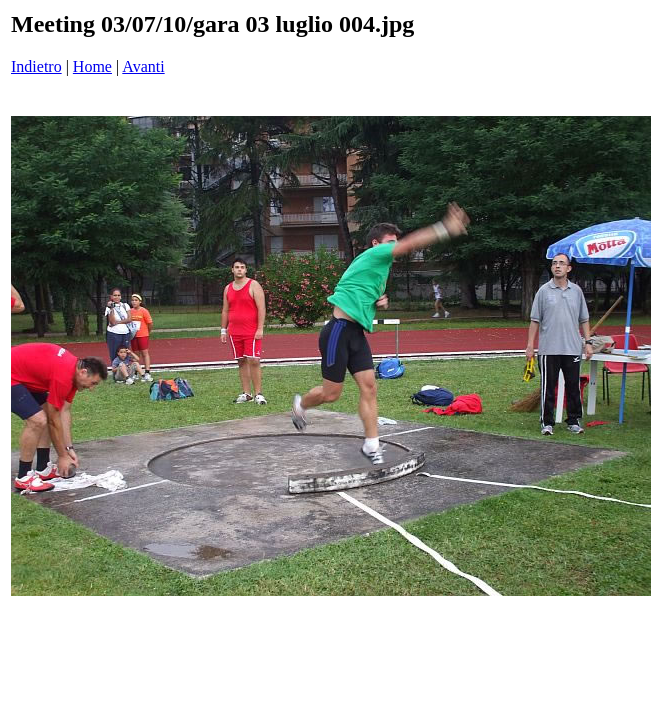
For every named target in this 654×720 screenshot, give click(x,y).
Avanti (143, 66)
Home (92, 66)
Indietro (36, 66)
